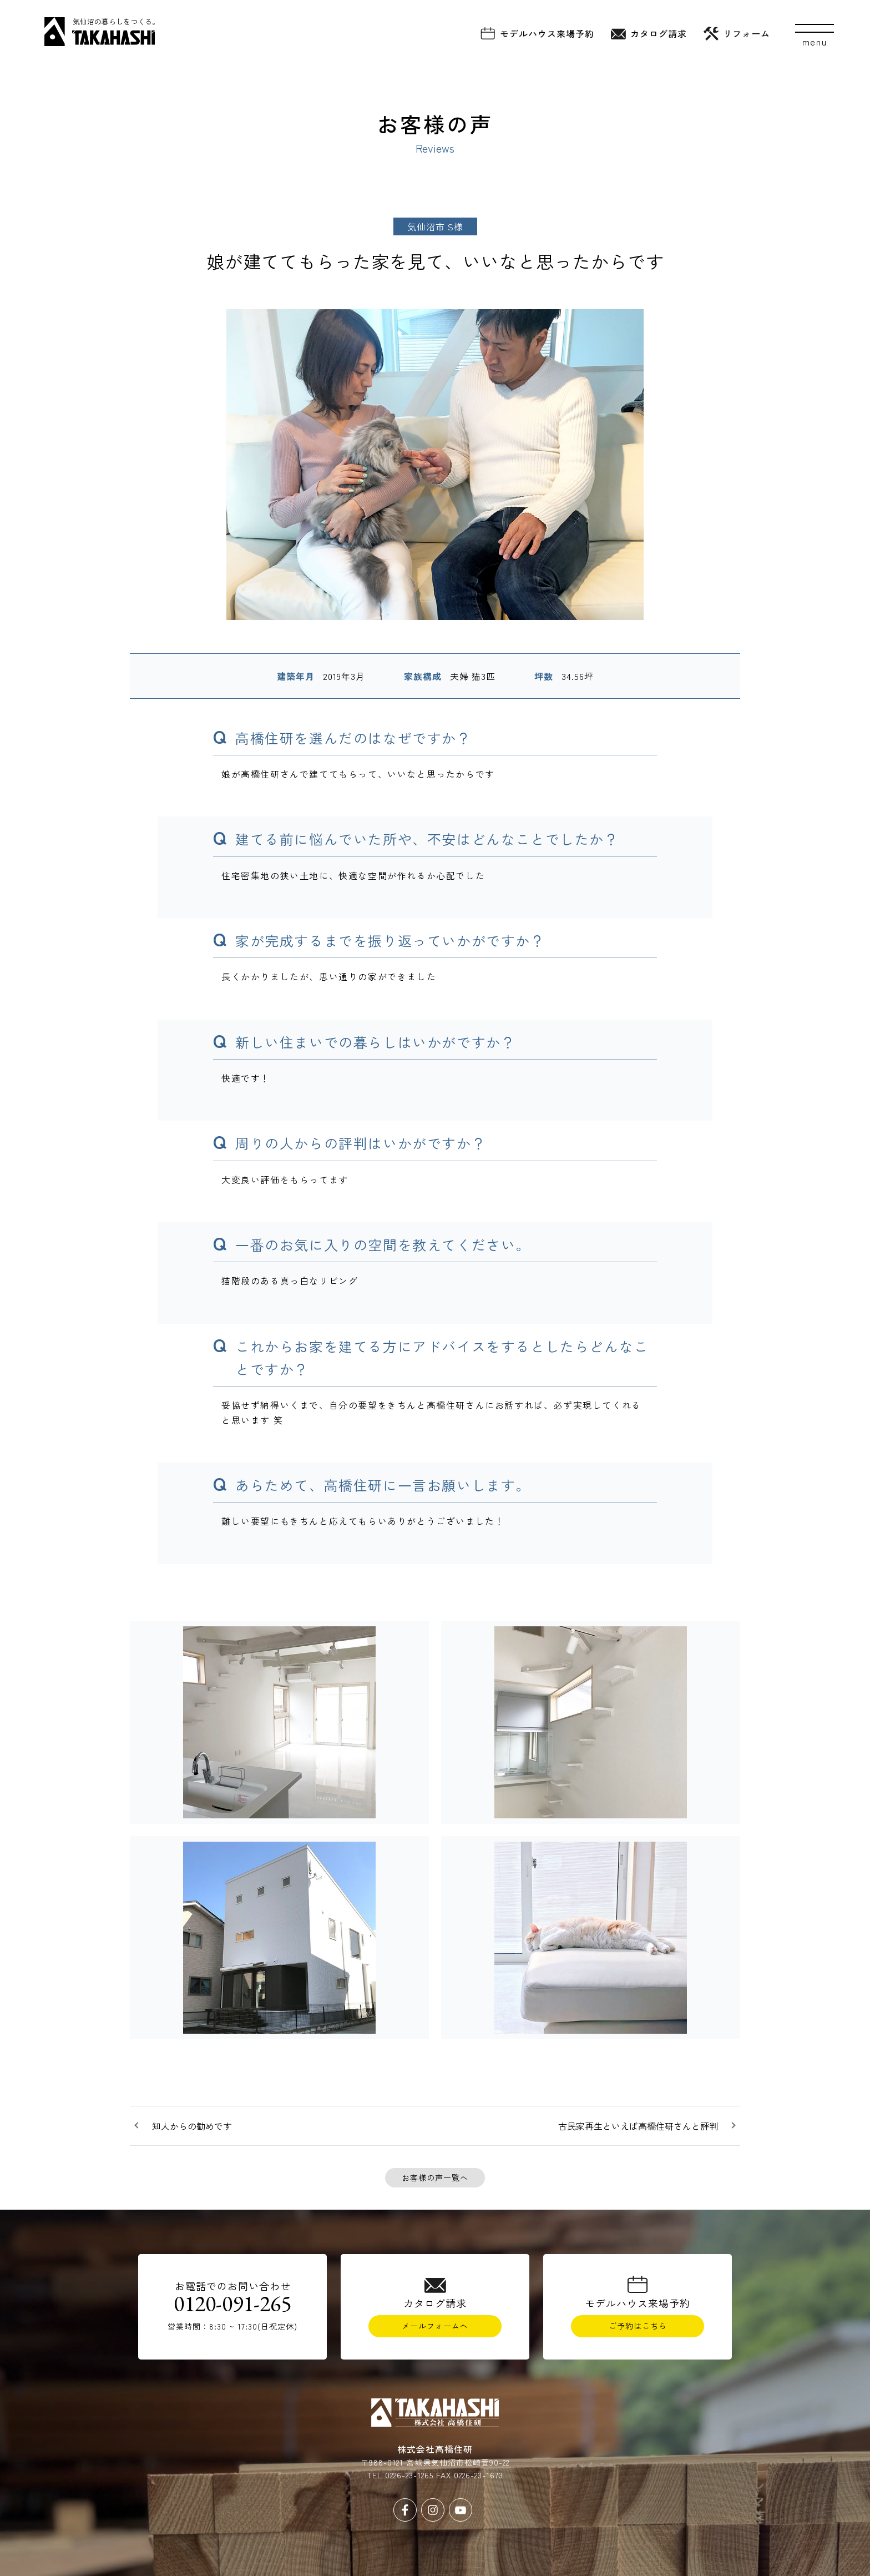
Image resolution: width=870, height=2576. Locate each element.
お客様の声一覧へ (435, 2177)
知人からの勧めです (192, 2126)
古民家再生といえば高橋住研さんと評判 (638, 2126)
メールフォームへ (435, 2325)
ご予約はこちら (638, 2325)
